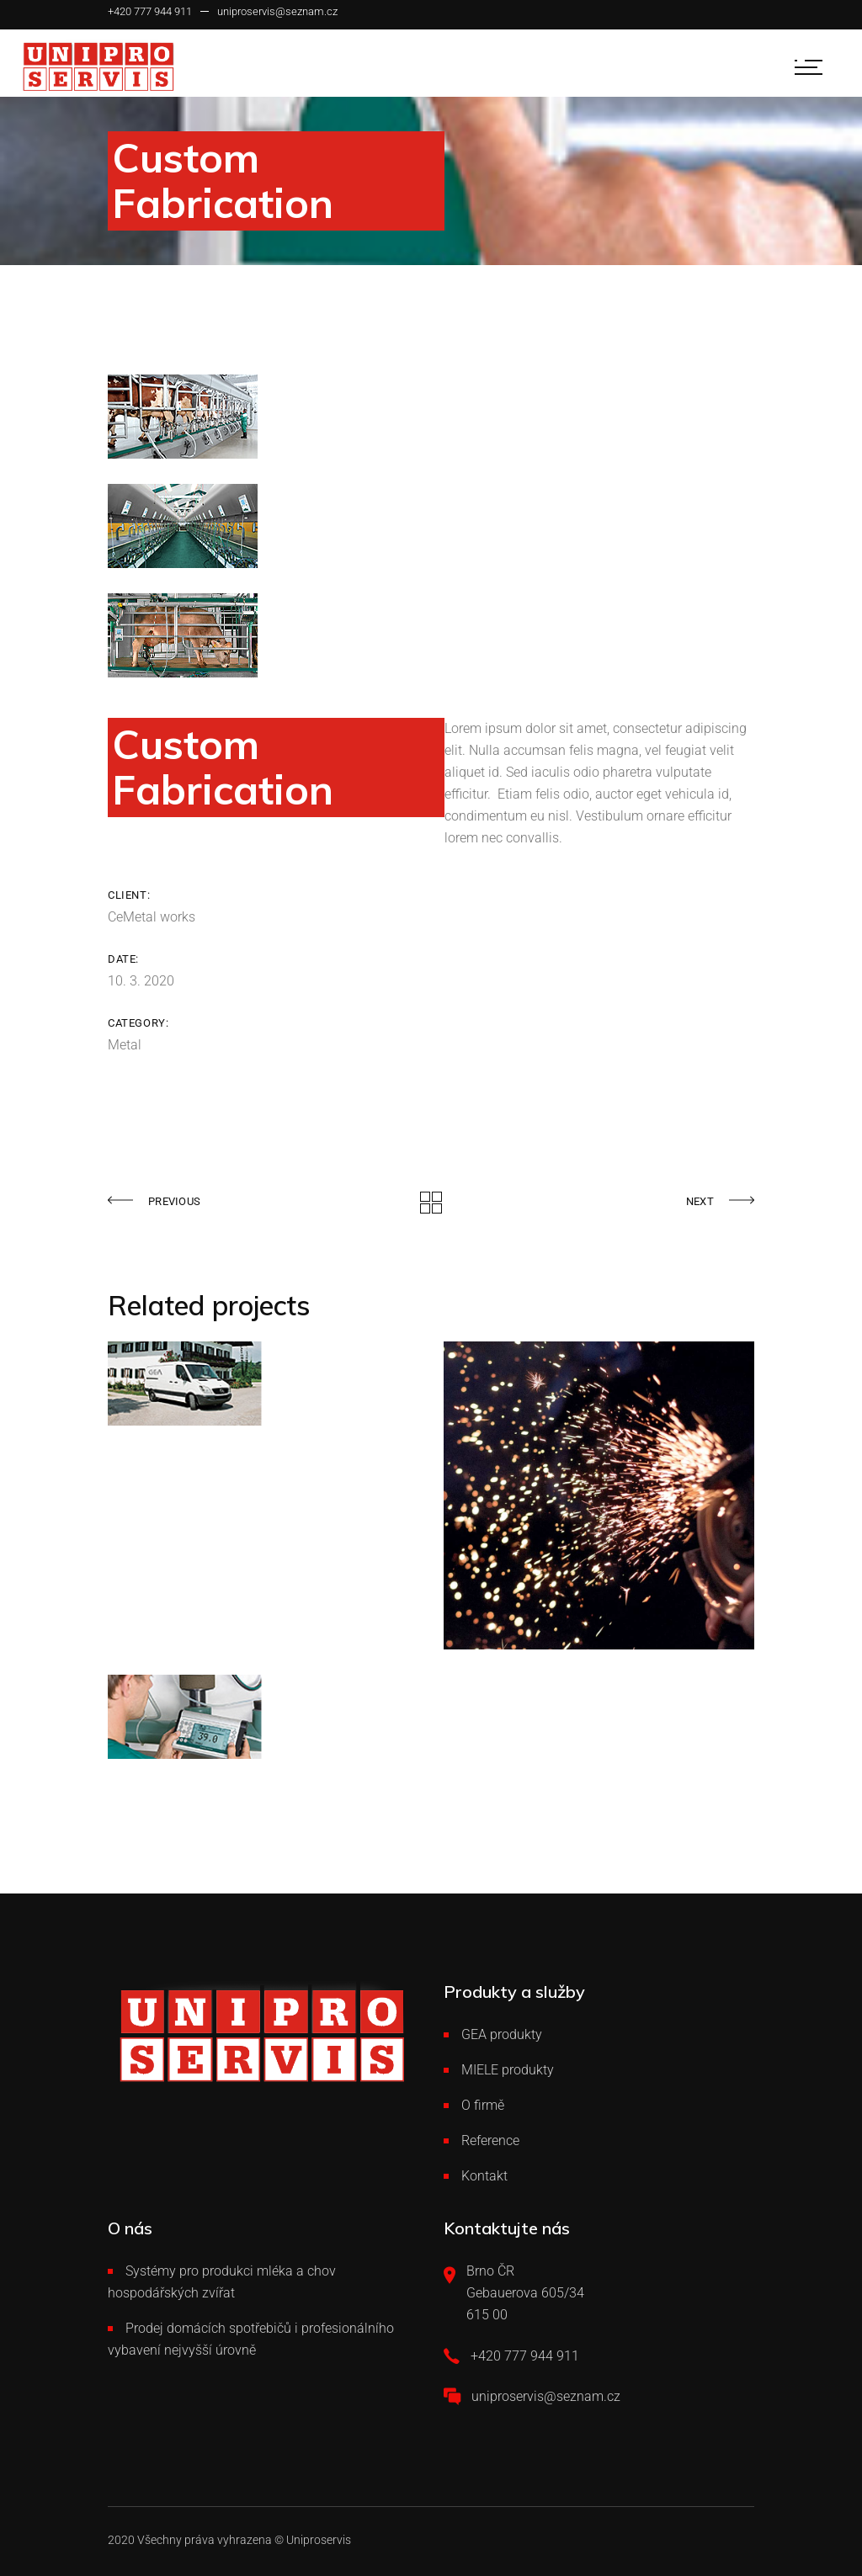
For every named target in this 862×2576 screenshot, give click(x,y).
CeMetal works (151, 917)
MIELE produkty (507, 2070)
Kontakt (484, 2176)
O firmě (482, 2105)
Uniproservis (318, 2540)
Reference (490, 2140)
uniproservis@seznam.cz (277, 11)
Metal (124, 1045)
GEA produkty (501, 2034)
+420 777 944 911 (150, 11)
